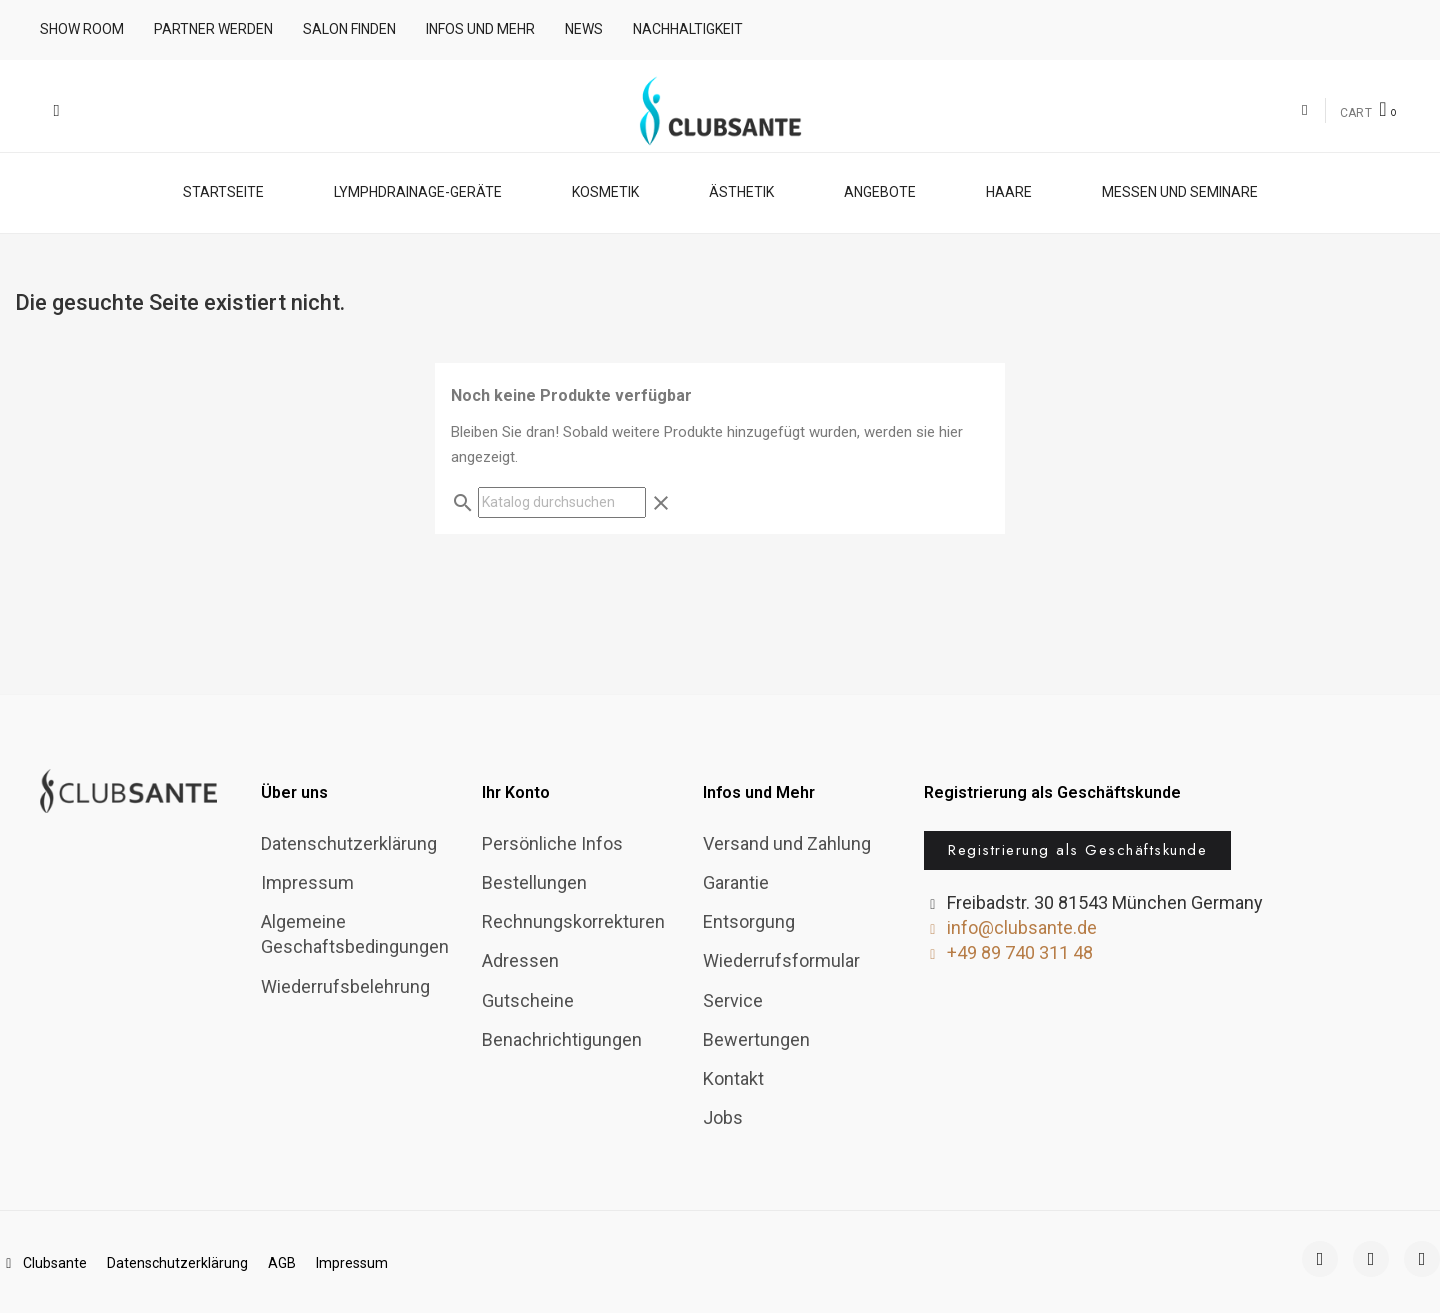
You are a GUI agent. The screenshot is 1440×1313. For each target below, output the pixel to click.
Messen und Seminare (1180, 191)
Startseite (223, 191)
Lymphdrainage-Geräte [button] (418, 191)
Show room (82, 29)
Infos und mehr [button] (480, 29)
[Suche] (562, 501)
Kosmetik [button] (605, 191)
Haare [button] (1009, 191)
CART (1356, 113)
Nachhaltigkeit (688, 29)
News (584, 29)
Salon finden (349, 29)
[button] (56, 110)
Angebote (880, 191)
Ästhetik (741, 191)
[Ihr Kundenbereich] (1304, 110)
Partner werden (213, 29)
